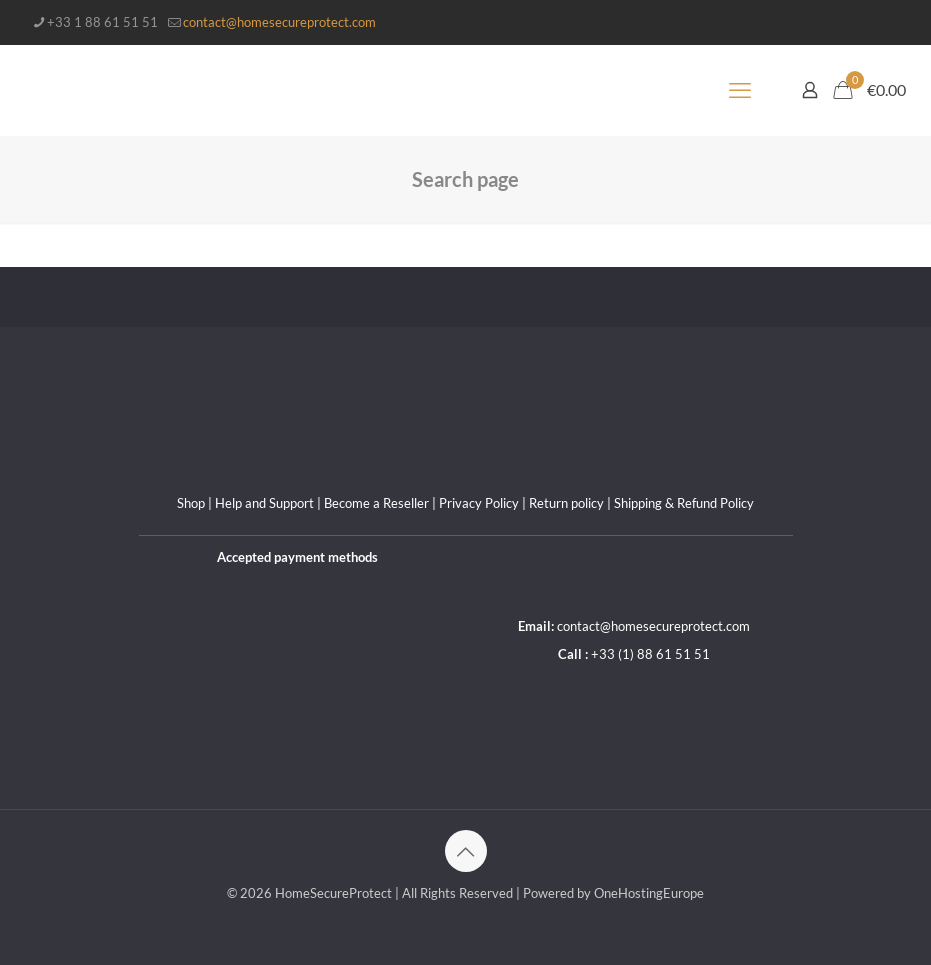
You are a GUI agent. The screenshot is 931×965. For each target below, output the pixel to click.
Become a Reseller (376, 503)
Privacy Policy (479, 503)
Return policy (566, 503)
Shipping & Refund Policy (684, 503)
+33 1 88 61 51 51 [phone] (102, 22)
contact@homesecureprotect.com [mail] (279, 22)
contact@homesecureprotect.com (653, 626)
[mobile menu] (740, 90)
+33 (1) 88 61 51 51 (650, 654)
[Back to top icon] (466, 851)
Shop (191, 503)
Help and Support (264, 503)
